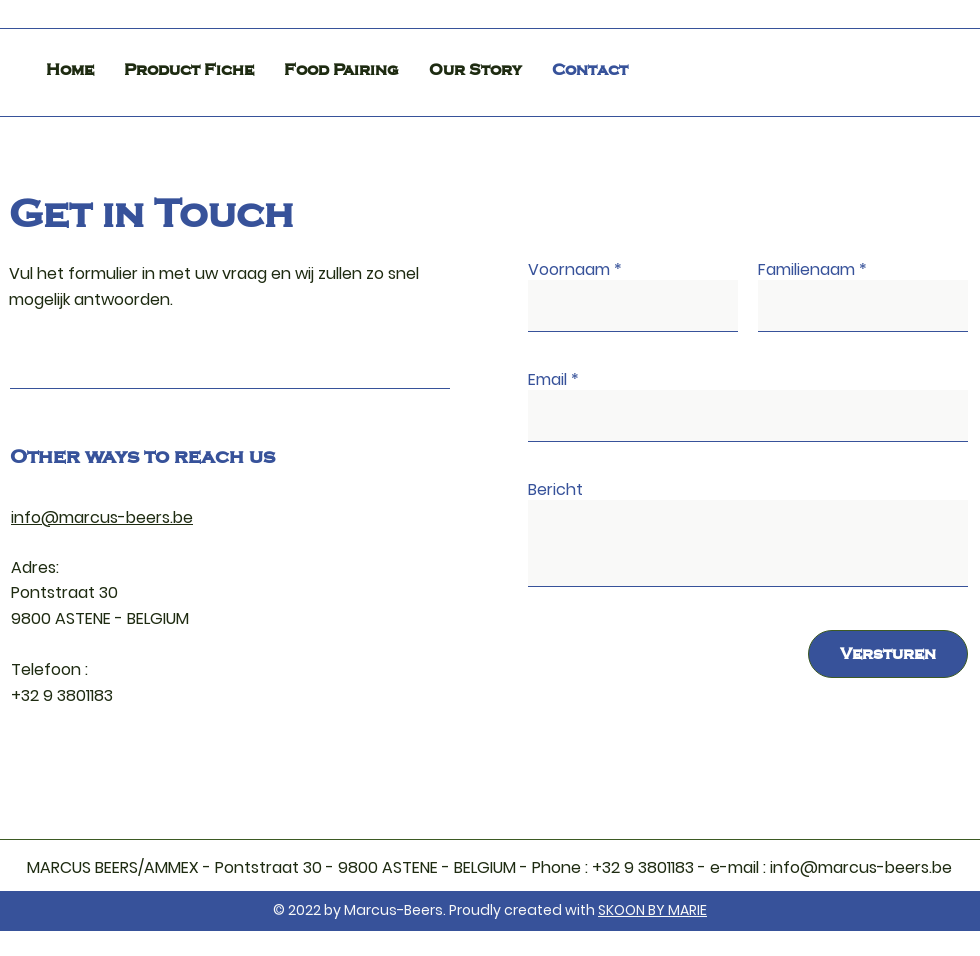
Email (547, 380)
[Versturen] (888, 654)
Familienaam (806, 270)
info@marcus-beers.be (102, 517)
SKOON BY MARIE (652, 910)
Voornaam (569, 270)
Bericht (555, 490)
